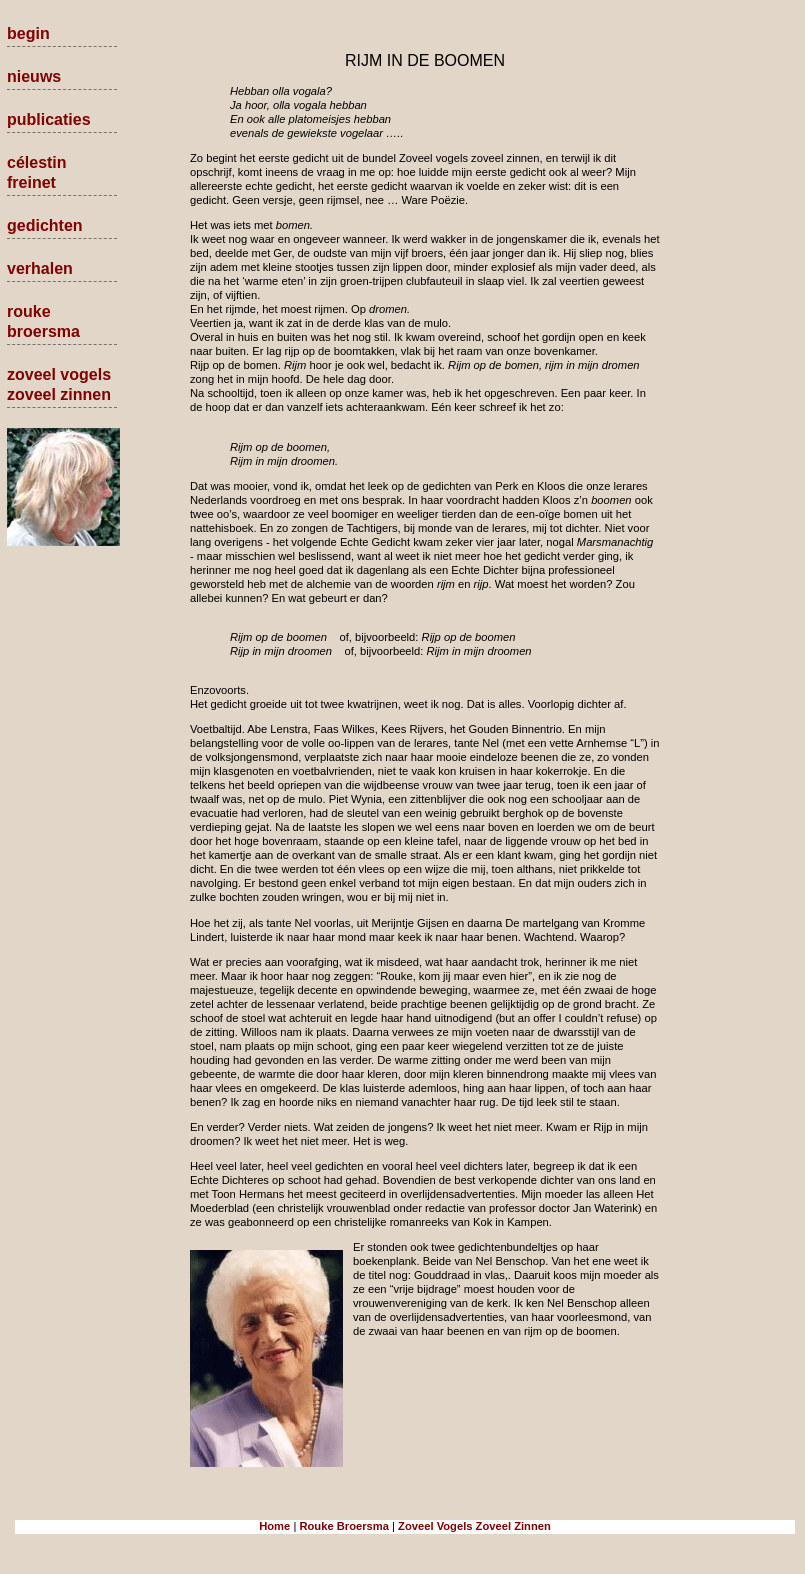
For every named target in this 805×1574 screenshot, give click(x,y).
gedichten (45, 225)
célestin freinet (37, 172)
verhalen (40, 268)
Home (274, 1526)
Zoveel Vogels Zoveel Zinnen (474, 1526)
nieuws (34, 76)
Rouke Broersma (344, 1526)
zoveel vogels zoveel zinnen (59, 384)
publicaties (49, 119)
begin (28, 33)
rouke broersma (43, 321)
